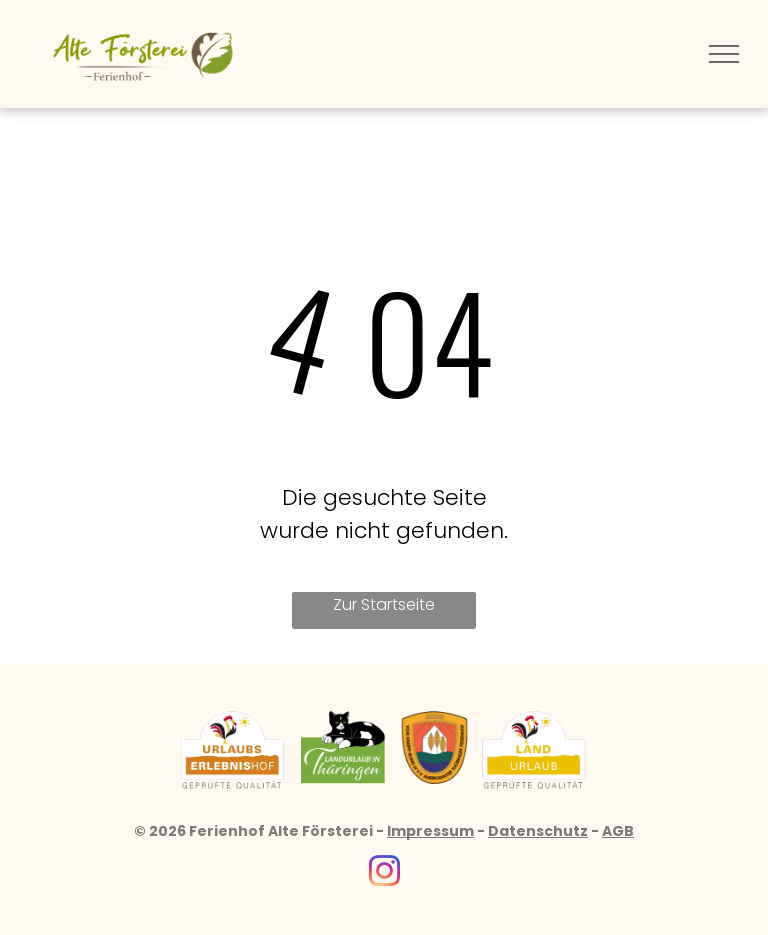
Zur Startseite (384, 604)
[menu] (724, 54)
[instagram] (384, 874)
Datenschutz (538, 831)
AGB (618, 831)
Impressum (430, 831)
